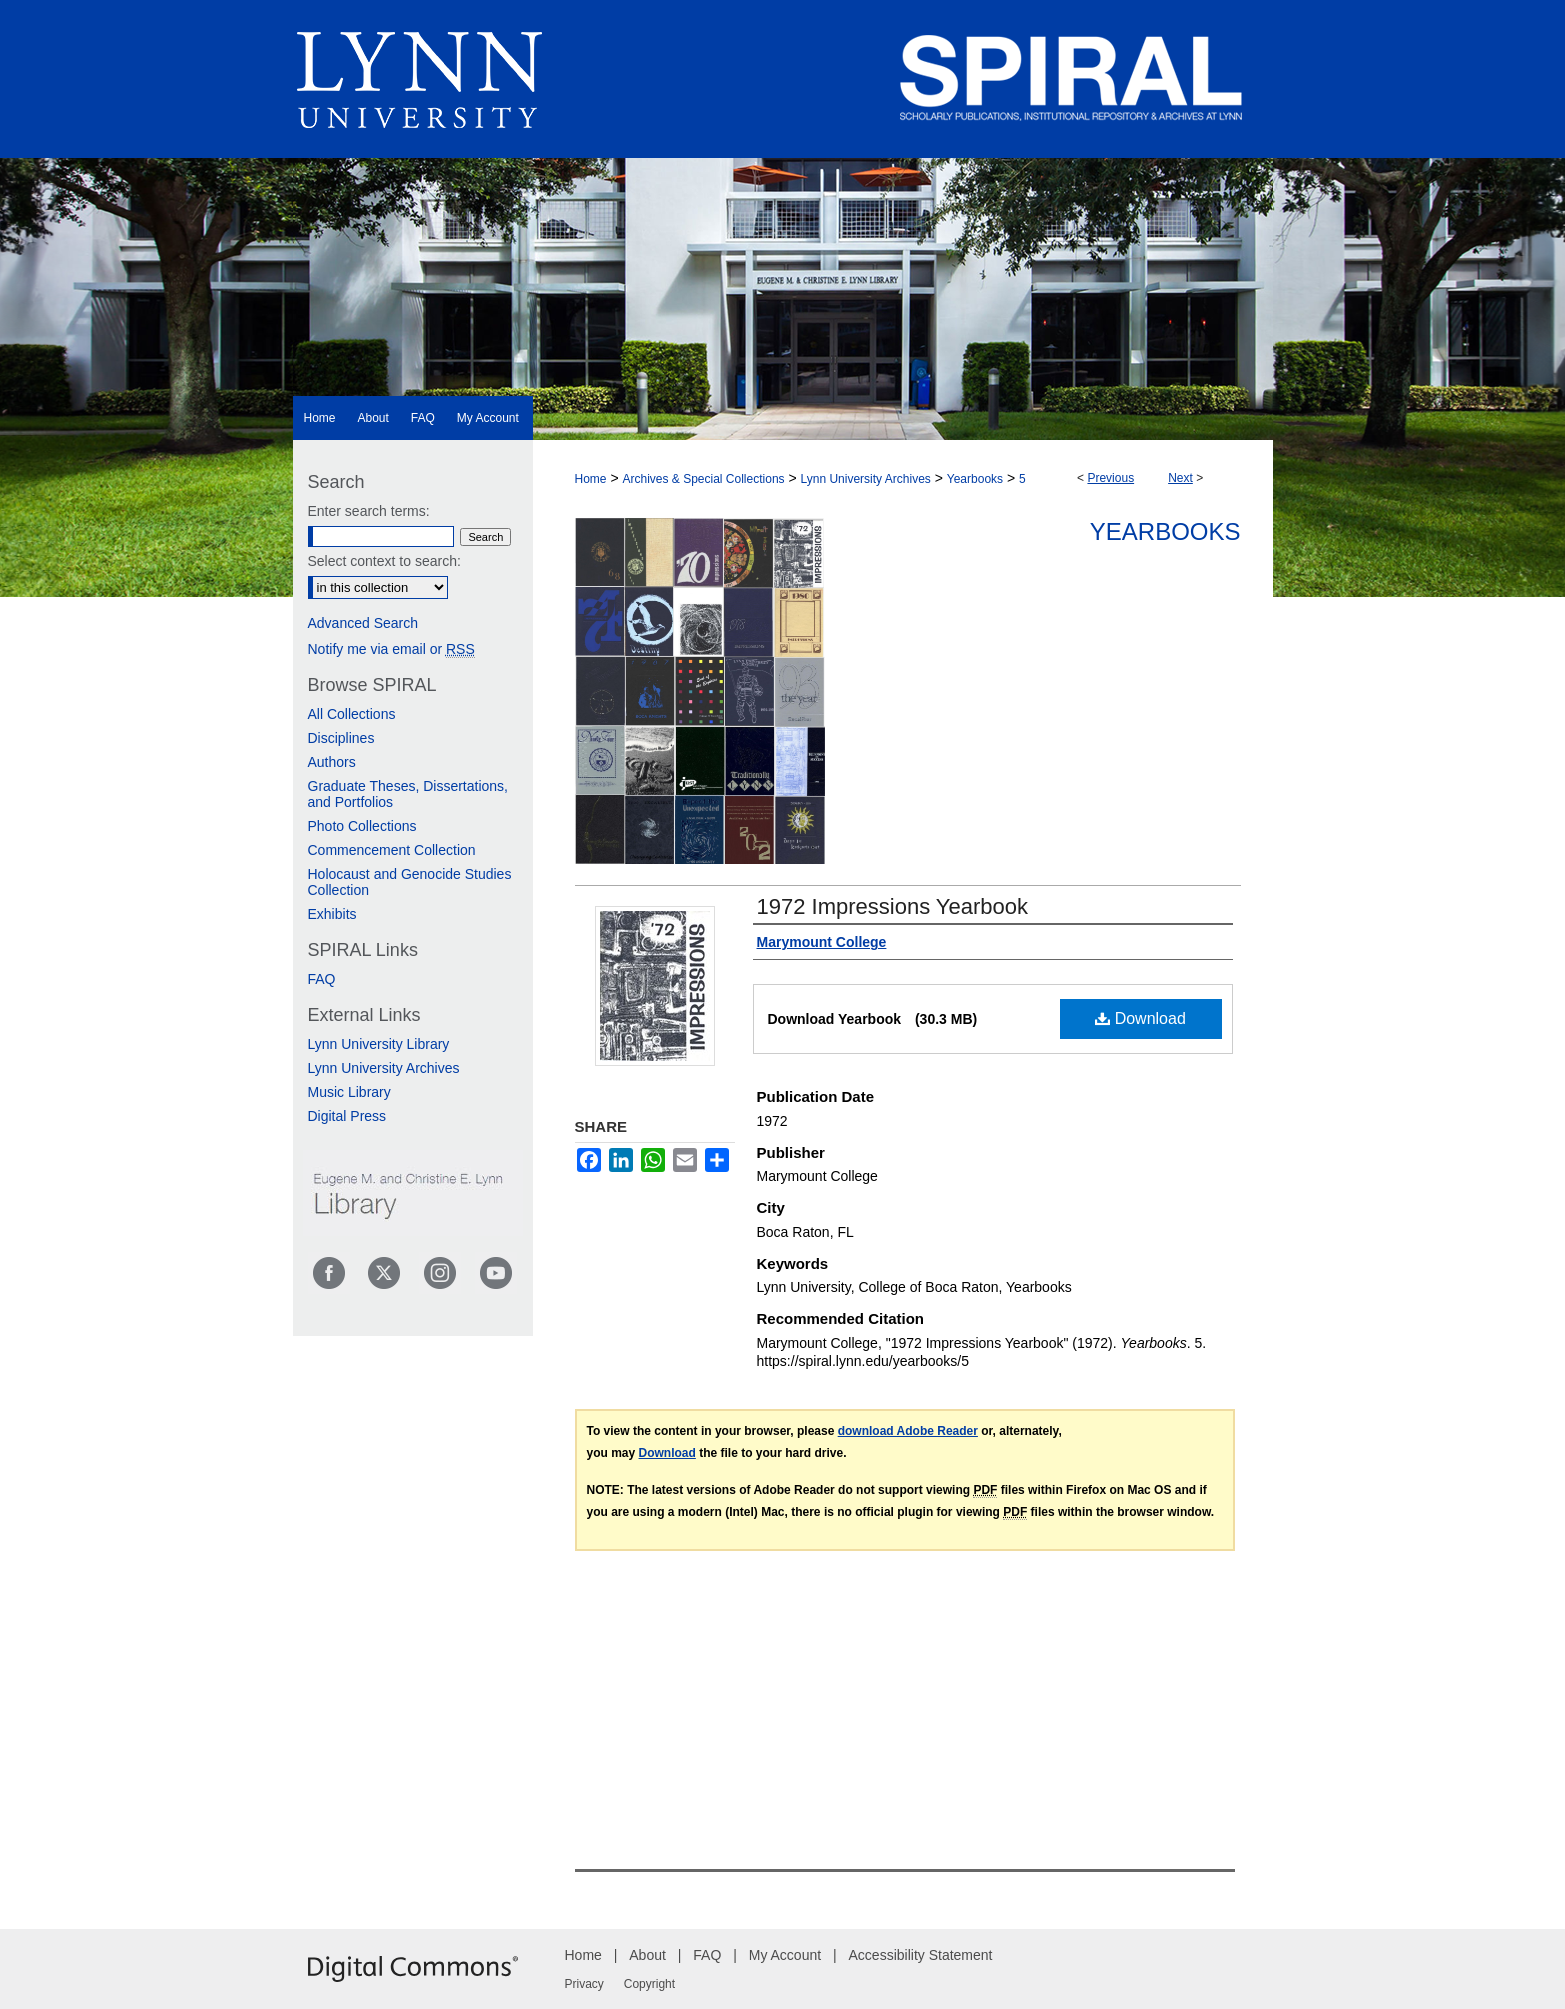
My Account (785, 1955)
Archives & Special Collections (703, 479)
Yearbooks (975, 479)
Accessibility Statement (921, 1955)
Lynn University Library (379, 1044)
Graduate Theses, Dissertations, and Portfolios (408, 794)
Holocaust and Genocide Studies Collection (410, 882)
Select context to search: (384, 561)
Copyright (649, 1984)
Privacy (584, 1984)
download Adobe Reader (908, 1431)
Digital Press (347, 1116)
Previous (1110, 478)
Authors (332, 762)
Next (1180, 478)
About (647, 1955)
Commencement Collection (392, 850)
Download (1140, 1018)
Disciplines (341, 738)
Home (591, 479)
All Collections (352, 714)
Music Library (349, 1092)
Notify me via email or (391, 649)
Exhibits (332, 914)
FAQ (322, 979)
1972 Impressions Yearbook (893, 906)
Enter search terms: (369, 511)
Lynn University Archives (866, 479)
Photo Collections (362, 826)
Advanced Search (363, 623)
